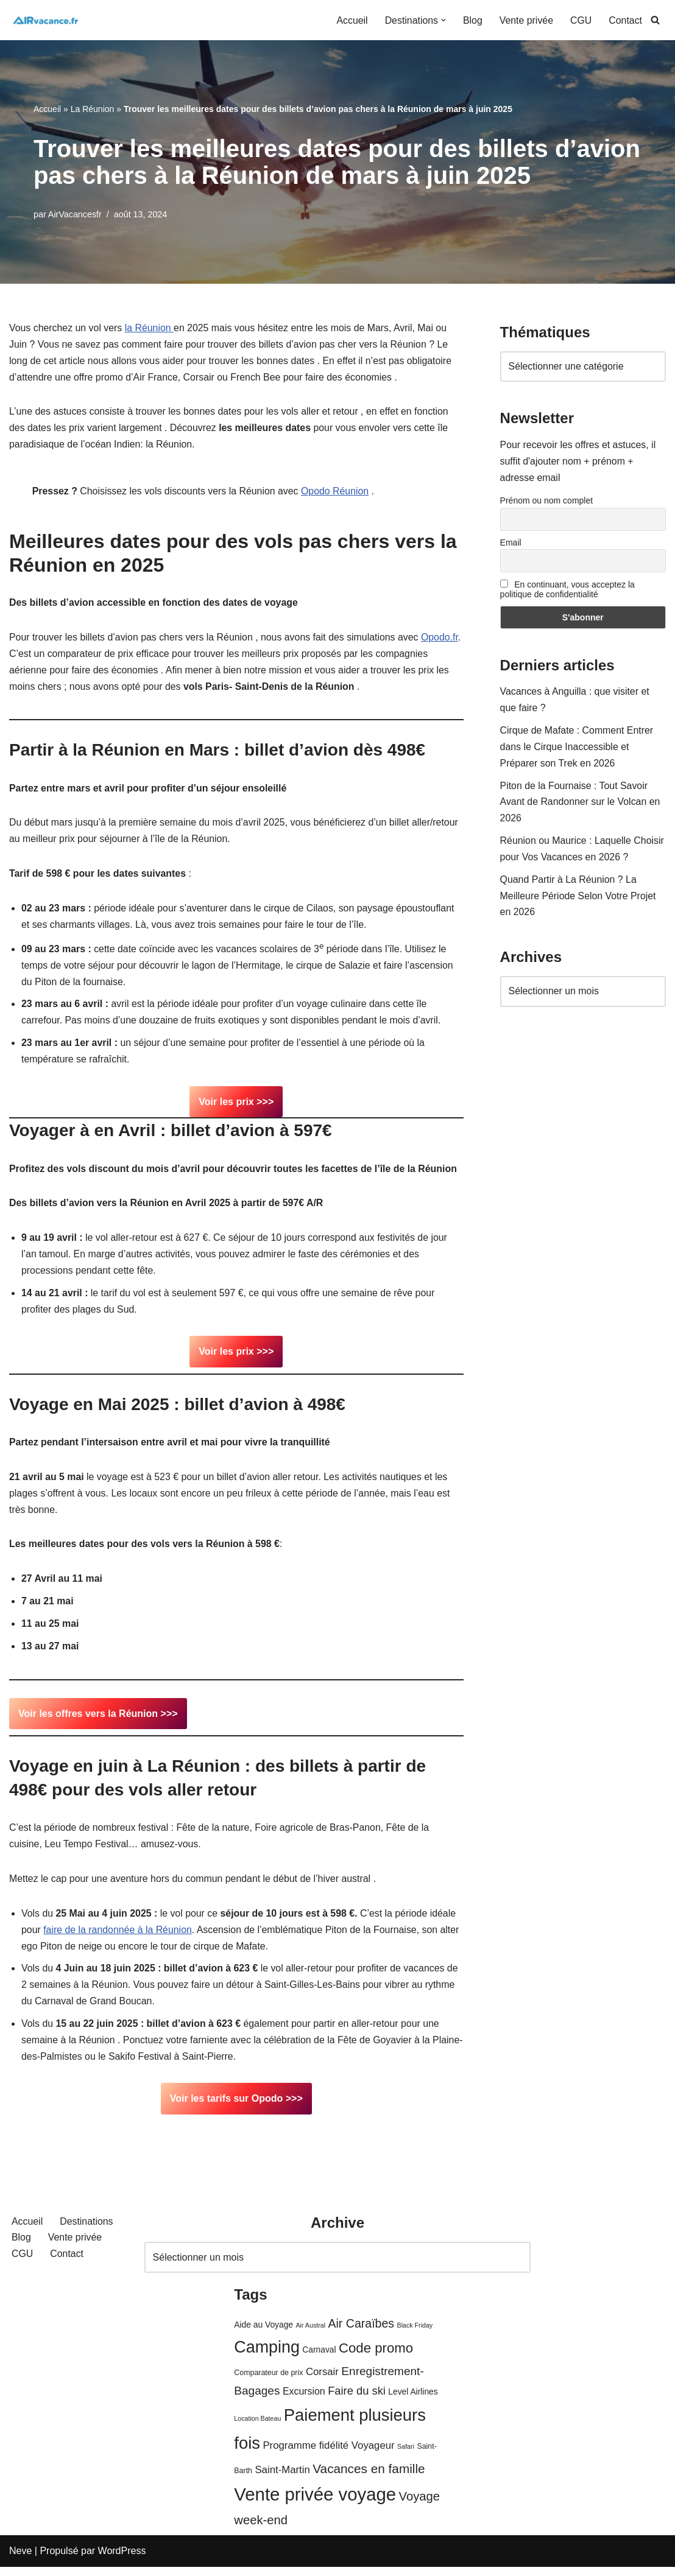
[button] (442, 20)
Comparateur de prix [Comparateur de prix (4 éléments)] (268, 2382)
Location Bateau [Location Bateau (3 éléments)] (257, 2427)
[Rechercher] (655, 20)
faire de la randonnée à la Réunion (118, 1937)
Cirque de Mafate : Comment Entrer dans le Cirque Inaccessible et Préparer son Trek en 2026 (577, 749)
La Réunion (93, 109)
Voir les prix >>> (236, 1106)
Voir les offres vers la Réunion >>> (98, 1720)
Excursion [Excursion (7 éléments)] (304, 2401)
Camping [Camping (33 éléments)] (267, 2357)
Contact (625, 20)
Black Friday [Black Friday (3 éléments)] (415, 2334)
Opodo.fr (27, 656)
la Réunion (150, 328)
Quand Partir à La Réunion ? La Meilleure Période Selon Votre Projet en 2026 (578, 900)
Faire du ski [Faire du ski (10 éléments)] (357, 2400)
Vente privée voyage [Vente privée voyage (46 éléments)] (315, 2504)
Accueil (351, 20)
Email (510, 544)
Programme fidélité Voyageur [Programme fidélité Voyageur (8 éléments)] (328, 2455)
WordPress (122, 2560)
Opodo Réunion (337, 493)
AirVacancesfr (75, 214)
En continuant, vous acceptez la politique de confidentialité (567, 590)
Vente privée (525, 20)
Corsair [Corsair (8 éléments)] (322, 2381)
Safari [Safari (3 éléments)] (405, 2456)
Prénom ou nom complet (546, 502)
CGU (581, 20)
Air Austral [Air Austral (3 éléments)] (310, 2334)
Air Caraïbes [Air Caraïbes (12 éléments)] (361, 2332)
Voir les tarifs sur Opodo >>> (236, 2108)
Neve (20, 2560)
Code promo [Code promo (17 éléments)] (376, 2357)
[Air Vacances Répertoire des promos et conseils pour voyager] (45, 20)
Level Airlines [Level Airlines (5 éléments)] (412, 2401)
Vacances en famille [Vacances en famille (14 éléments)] (369, 2478)
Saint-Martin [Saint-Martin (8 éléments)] (282, 2479)
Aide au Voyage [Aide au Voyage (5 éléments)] (263, 2334)
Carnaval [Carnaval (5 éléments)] (319, 2359)
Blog (471, 20)
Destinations (87, 2231)
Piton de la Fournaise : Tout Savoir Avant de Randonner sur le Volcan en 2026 (581, 805)
